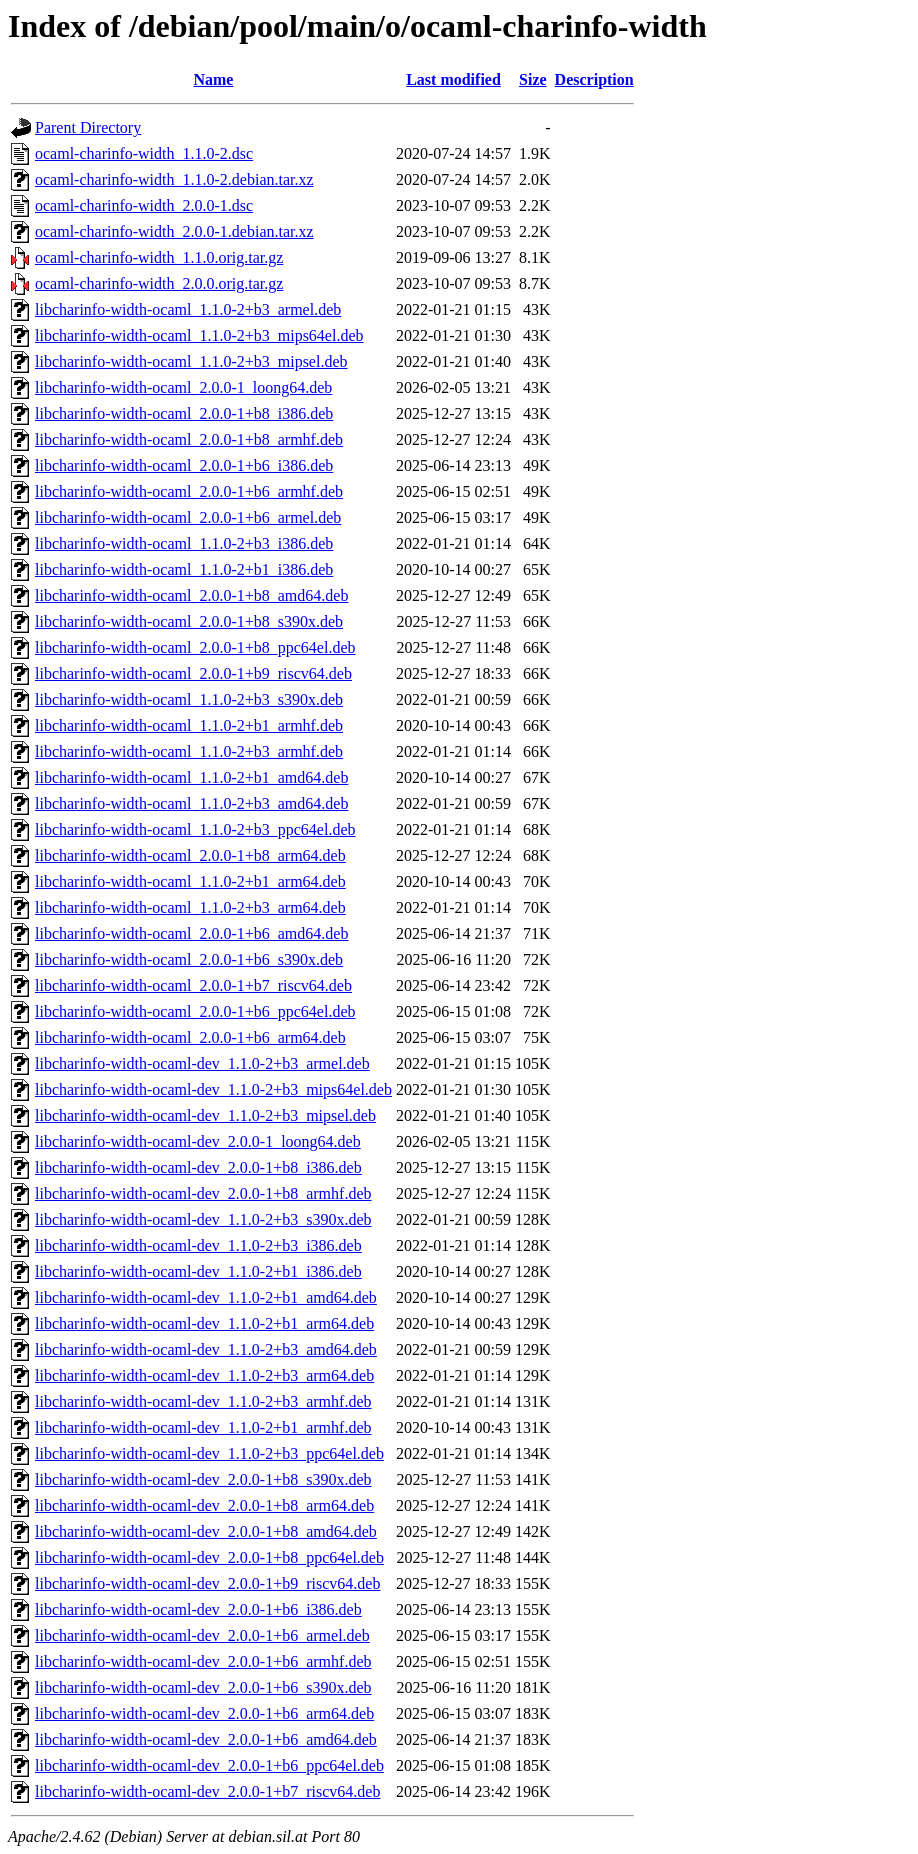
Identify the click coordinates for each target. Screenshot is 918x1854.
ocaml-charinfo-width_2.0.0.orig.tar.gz (159, 283)
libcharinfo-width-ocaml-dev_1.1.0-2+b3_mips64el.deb (213, 1089)
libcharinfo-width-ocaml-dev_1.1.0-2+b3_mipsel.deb (205, 1115)
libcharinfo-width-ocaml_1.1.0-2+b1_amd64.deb (191, 777)
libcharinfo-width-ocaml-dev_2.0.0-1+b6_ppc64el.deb (209, 1765)
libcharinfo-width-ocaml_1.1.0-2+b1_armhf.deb (189, 725)
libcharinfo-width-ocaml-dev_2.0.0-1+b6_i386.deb (198, 1609)
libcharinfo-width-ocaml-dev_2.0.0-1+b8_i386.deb (198, 1167)
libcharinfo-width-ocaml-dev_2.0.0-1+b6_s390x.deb (203, 1687)
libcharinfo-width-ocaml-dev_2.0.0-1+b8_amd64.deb (206, 1531)
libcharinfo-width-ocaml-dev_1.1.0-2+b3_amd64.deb (206, 1349)
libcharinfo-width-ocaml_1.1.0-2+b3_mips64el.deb (199, 335)
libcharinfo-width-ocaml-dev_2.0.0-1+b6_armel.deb (202, 1635)
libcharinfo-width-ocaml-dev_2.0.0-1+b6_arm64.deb (204, 1713)
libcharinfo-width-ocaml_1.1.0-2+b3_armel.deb (188, 309)
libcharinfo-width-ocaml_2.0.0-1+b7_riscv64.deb (193, 985)
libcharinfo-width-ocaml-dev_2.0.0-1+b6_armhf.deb (203, 1661)
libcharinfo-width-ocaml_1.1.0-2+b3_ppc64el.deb (195, 829)
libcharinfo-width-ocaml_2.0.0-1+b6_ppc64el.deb (195, 1011)
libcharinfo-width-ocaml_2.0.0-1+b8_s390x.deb (189, 621)
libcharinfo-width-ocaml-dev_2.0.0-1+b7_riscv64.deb (207, 1791)
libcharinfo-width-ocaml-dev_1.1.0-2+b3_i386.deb (198, 1245)
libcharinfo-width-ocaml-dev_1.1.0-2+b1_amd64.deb (206, 1297)
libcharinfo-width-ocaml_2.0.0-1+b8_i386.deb (184, 413)
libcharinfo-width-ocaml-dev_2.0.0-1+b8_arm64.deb (204, 1505)
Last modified (453, 79)
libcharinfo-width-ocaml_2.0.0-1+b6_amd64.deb (191, 933)
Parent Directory (88, 127)
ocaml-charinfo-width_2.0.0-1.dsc (144, 205)
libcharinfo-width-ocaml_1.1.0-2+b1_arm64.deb (190, 881)
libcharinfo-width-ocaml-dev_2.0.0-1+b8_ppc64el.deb (209, 1557)
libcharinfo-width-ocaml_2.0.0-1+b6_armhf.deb (189, 491)
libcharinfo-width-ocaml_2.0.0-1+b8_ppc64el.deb (195, 647)
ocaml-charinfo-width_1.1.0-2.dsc (144, 153)
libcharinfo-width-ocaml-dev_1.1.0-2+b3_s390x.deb (203, 1219)
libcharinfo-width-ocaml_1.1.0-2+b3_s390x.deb (189, 699)
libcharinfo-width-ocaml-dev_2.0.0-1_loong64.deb (198, 1141)
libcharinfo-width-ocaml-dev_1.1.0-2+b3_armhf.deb (203, 1401)
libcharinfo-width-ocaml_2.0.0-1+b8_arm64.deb (190, 855)
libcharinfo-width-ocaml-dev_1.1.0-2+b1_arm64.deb (204, 1323)
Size (533, 79)
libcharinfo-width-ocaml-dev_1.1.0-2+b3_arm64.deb (204, 1375)
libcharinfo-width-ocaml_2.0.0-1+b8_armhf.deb (189, 439)
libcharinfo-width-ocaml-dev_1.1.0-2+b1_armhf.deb (203, 1427)
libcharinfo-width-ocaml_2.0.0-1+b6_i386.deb (184, 465)
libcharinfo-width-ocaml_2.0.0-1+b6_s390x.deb (189, 959)
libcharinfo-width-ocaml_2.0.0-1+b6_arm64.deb (190, 1037)
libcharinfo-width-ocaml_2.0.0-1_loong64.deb (183, 387)
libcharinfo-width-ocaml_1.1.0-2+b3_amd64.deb (191, 803)
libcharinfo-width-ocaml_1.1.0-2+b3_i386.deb (184, 543)
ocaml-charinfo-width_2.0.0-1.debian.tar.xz (174, 231)
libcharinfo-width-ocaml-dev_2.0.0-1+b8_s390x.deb (203, 1479)
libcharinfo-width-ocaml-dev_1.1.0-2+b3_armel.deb (202, 1063)
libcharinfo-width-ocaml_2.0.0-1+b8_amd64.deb (191, 595)
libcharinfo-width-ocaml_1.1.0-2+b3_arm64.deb (190, 907)
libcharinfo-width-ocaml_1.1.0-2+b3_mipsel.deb (191, 361)
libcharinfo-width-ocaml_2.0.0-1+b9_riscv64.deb (193, 673)
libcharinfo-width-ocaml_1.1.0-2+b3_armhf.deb (189, 751)
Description (594, 79)
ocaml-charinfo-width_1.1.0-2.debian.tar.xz (174, 179)
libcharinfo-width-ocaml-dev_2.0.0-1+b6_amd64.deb (206, 1739)
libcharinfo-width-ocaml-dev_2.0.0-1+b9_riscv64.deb (207, 1583)
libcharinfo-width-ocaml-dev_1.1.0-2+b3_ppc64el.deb (209, 1453)
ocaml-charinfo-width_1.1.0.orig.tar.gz (159, 257)
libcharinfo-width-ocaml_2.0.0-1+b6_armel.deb (188, 517)
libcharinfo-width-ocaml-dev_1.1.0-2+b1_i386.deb (198, 1271)
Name (213, 79)
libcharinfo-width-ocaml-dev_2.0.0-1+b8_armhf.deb (203, 1193)
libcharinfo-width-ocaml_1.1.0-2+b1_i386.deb (184, 569)
